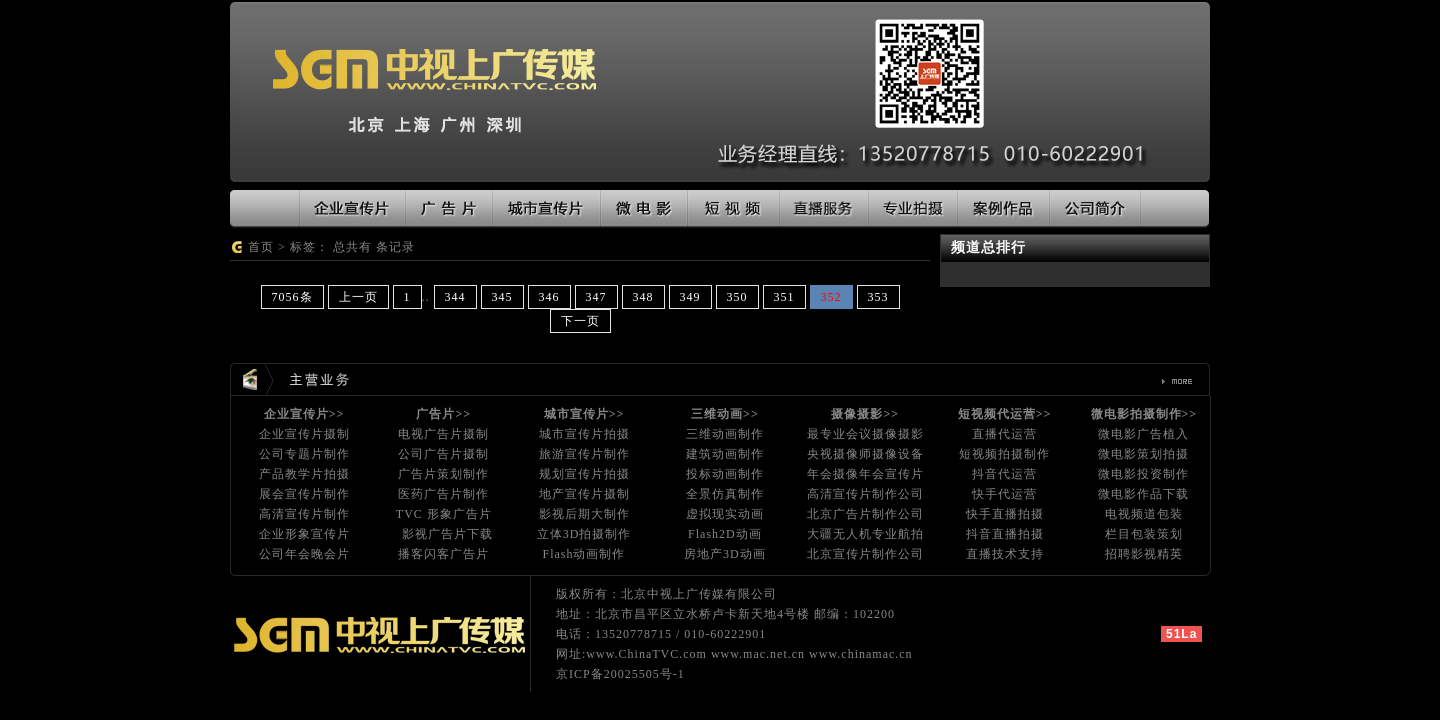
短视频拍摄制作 (1004, 454)
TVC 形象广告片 (444, 514)
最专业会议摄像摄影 (865, 434)
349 (690, 297)
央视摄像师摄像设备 (865, 454)
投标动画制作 (725, 474)
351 (784, 297)
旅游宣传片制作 (584, 454)
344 (455, 297)
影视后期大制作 (584, 514)
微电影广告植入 (1143, 434)
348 (643, 297)
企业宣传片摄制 (304, 434)
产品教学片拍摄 (304, 474)
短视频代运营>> (1005, 414)
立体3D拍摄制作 (584, 534)
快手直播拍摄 (1005, 514)
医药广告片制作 (443, 494)
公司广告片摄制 (443, 454)
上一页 (358, 297)
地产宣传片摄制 (584, 494)
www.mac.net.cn (758, 654)
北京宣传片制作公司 (865, 554)
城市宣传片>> (584, 414)
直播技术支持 (1005, 554)
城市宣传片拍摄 (584, 434)
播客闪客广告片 (443, 554)
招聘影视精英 (1144, 554)
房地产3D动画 (725, 554)
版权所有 (582, 594)
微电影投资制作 (1143, 474)
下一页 (580, 321)
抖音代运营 (1004, 474)
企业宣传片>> (304, 414)
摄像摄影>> (865, 414)
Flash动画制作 (583, 554)
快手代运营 (1004, 494)
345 (502, 297)
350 (737, 297)
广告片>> (443, 414)
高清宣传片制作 (304, 514)
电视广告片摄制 (443, 434)
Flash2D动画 (725, 534)
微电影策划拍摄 (1143, 454)
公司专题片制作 (304, 454)
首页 (261, 247)
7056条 (292, 297)
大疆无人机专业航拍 (865, 534)
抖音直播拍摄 (1005, 534)
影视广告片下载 (447, 534)
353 (878, 297)
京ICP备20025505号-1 (620, 674)
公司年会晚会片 (304, 554)
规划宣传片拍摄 (584, 474)
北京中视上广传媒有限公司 (699, 594)
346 (549, 297)
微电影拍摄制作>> (1144, 414)
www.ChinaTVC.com (646, 654)
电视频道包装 (1144, 514)
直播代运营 (1004, 434)
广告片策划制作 (443, 474)
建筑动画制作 (725, 454)
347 (596, 297)
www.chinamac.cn (861, 654)
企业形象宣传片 (304, 534)
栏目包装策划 (1144, 534)
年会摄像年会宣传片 (865, 474)
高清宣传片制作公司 (865, 494)
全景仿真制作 (725, 494)
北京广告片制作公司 (865, 514)
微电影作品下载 (1143, 494)
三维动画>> (725, 414)
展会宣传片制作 (304, 494)
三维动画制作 (725, 434)
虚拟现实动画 (725, 514)
